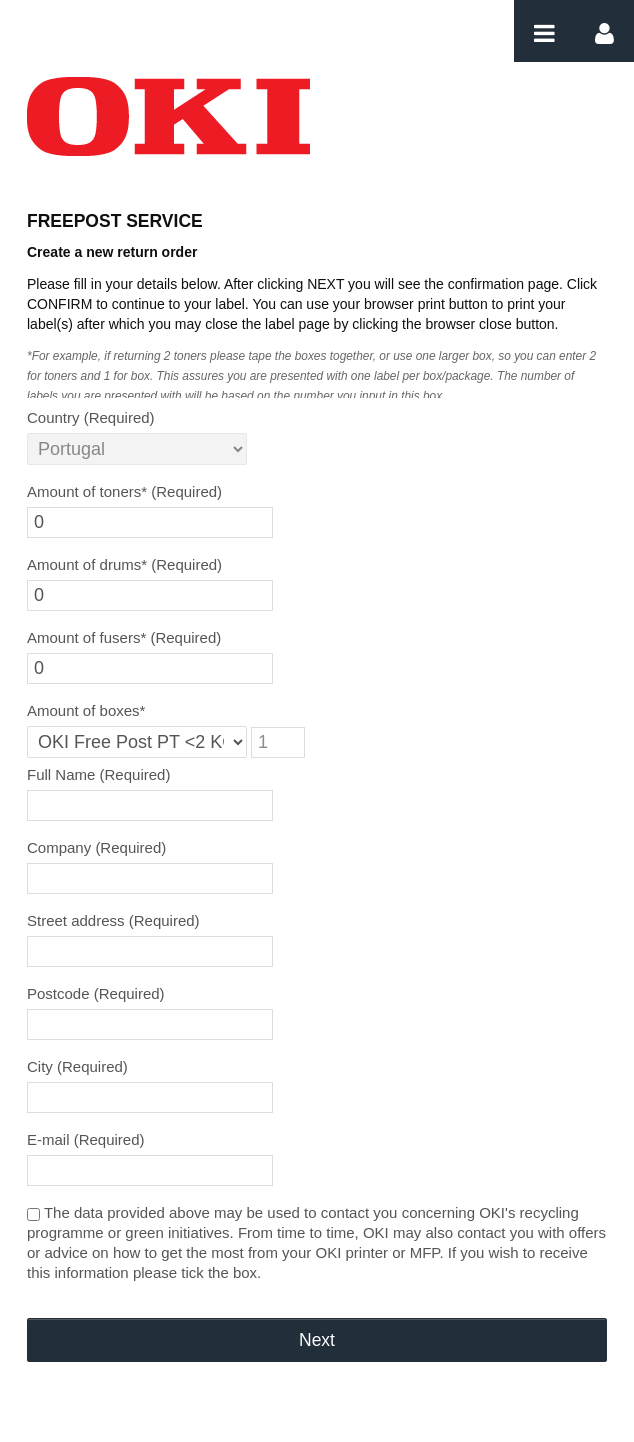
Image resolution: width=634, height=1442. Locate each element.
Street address (113, 920)
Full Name (98, 774)
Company (96, 847)
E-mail (86, 1139)
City (77, 1066)
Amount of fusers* (124, 637)
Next (317, 1340)
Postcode (96, 993)
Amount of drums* (124, 564)
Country (91, 417)
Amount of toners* (124, 491)
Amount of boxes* (86, 710)
